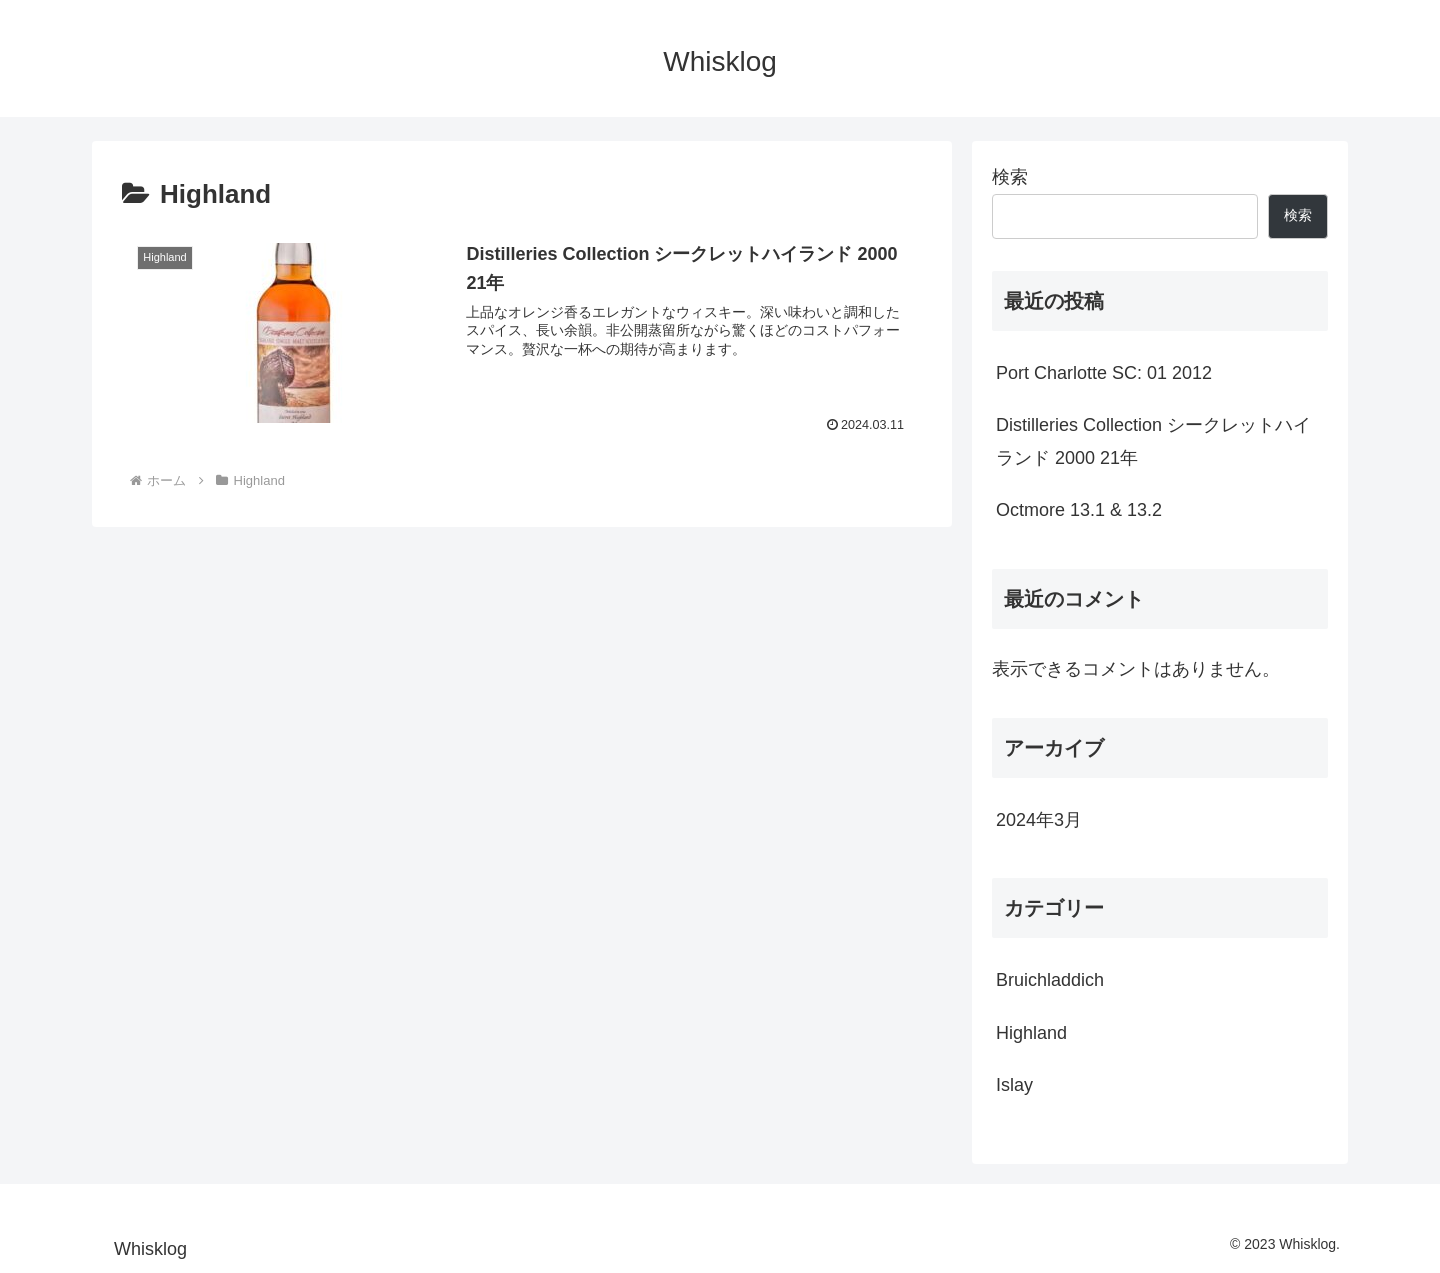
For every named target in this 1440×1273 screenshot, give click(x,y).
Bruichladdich (1050, 980)
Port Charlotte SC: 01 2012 (1104, 373)
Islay (1014, 1085)
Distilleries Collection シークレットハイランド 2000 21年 (1153, 441)
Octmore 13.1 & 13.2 (1079, 510)
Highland (1031, 1033)
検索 (1010, 177)
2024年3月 (1039, 820)
